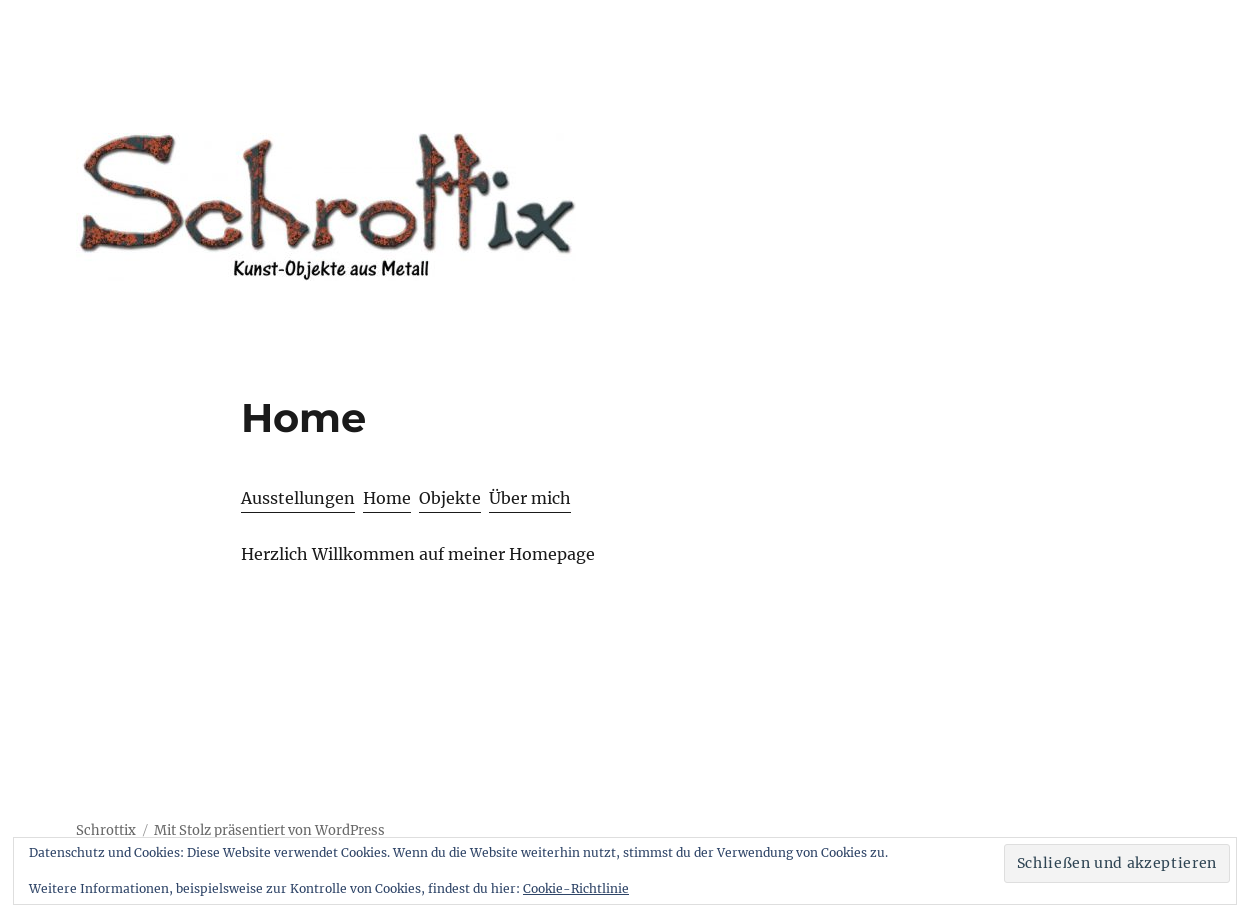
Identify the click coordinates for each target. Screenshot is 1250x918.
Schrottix (106, 830)
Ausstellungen (298, 498)
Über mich (530, 498)
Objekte (450, 498)
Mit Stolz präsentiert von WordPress (269, 830)
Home (387, 498)
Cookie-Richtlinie (576, 888)
